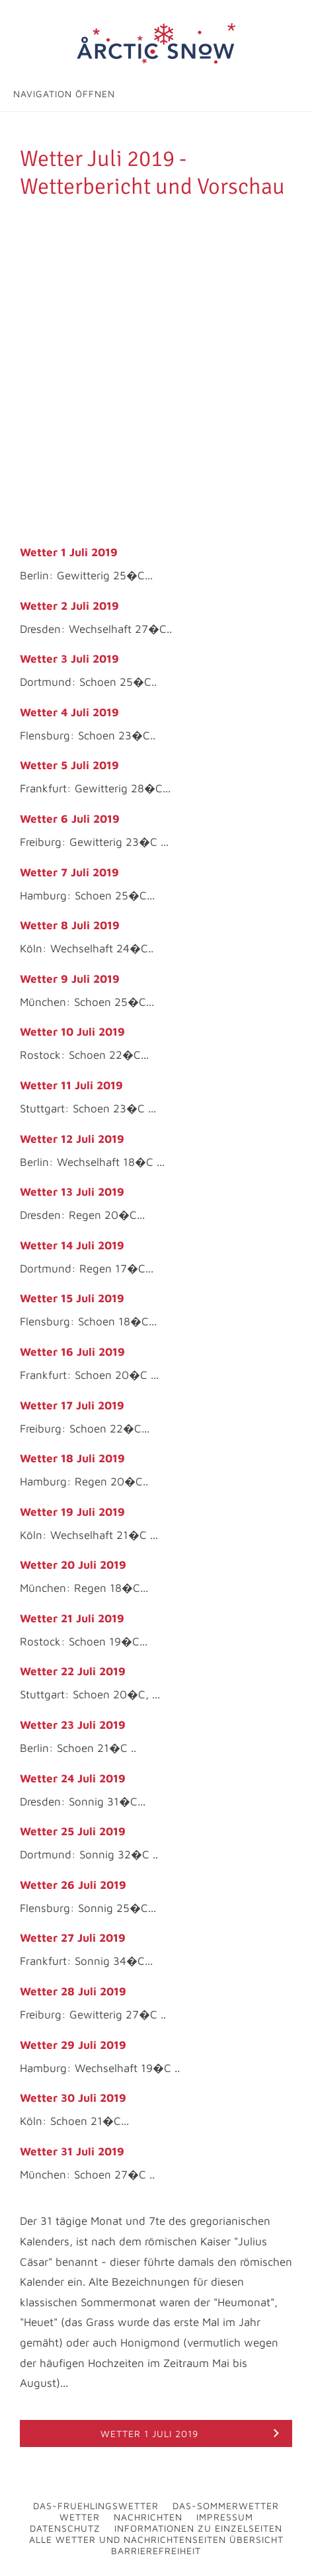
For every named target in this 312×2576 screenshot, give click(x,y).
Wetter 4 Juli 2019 (69, 712)
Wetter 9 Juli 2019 (70, 978)
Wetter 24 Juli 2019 (73, 1778)
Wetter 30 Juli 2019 (73, 2097)
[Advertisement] (156, 363)
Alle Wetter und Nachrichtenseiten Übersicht (156, 2539)
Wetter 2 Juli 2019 (69, 605)
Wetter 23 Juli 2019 (73, 1724)
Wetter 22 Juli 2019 (73, 1671)
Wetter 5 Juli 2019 (69, 765)
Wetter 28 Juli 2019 (73, 1991)
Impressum (224, 2516)
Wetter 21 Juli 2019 (72, 1618)
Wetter (79, 2516)
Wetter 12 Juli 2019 (72, 1138)
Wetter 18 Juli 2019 (72, 1458)
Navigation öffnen (64, 93)
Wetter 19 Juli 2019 (72, 1511)
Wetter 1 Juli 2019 (69, 552)
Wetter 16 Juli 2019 (72, 1351)
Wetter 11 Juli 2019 (71, 1085)
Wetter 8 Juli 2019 (70, 925)
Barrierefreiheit (156, 2550)
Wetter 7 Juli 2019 (69, 872)
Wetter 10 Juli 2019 (72, 1031)
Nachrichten (148, 2516)
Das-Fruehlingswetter (96, 2505)
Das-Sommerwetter (226, 2505)
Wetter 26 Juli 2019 (73, 1884)
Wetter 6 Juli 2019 (70, 818)
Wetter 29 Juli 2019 (73, 2045)
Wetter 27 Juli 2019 (73, 1937)
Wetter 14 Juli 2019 (72, 1245)
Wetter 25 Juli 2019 (73, 1831)
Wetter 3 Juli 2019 (69, 658)
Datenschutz (65, 2528)
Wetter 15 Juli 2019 (72, 1298)
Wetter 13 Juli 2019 (72, 1191)
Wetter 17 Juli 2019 (72, 1405)
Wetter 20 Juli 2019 (73, 1564)
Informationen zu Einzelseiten (198, 2528)
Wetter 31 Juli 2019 (72, 2151)
